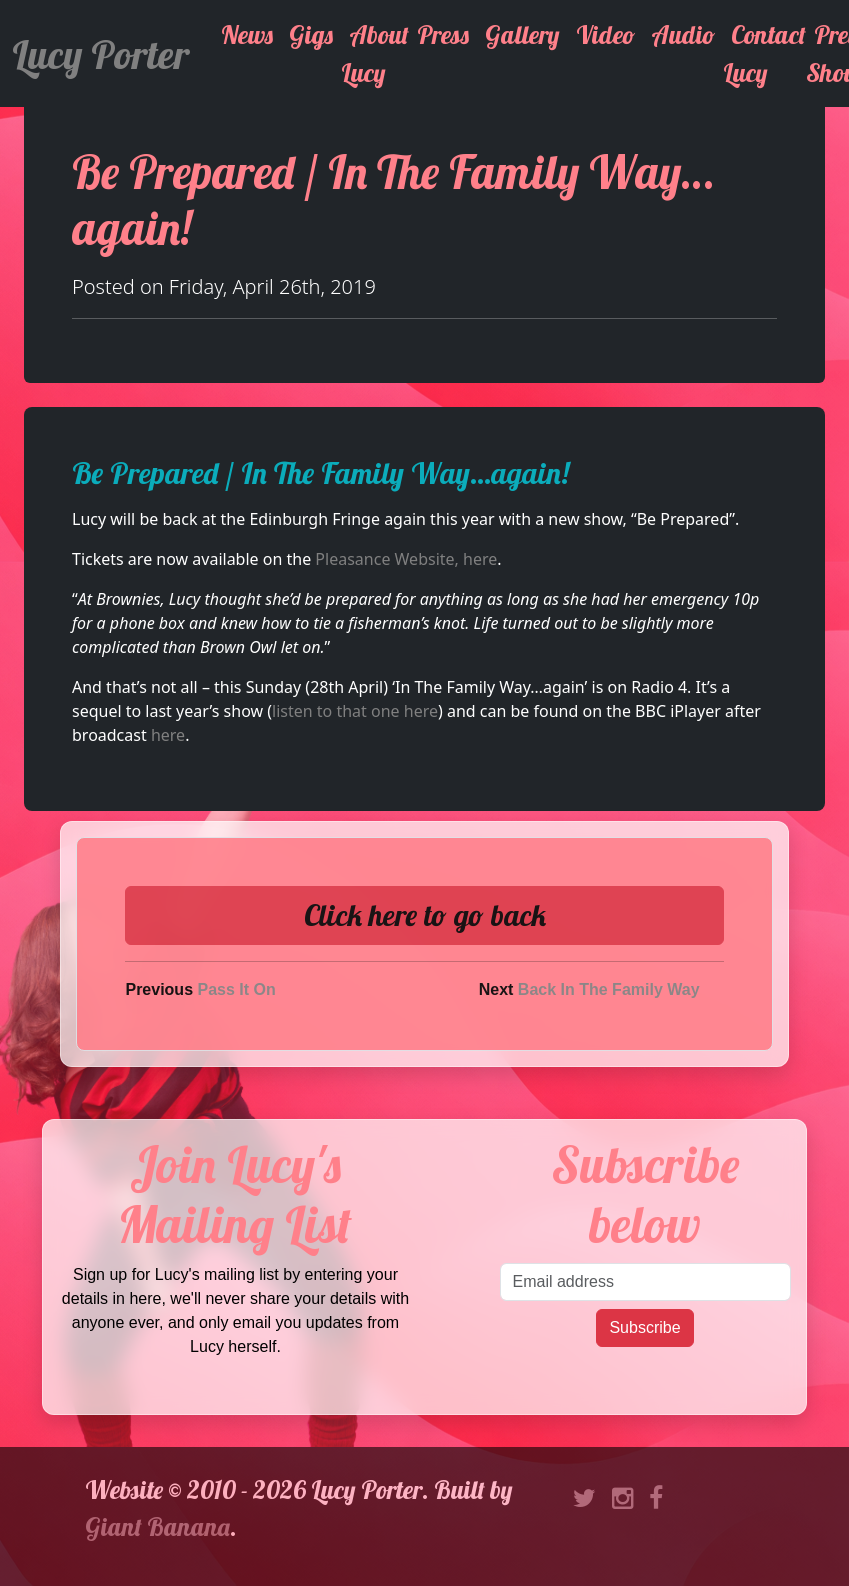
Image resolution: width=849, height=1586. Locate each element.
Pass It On (236, 989)
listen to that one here (355, 711)
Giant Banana (157, 1526)
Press (443, 34)
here (168, 735)
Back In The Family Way (609, 989)
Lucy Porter (100, 54)
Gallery (522, 34)
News (247, 34)
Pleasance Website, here (406, 559)
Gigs (311, 34)
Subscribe (644, 1327)
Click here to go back (425, 915)
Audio (683, 34)
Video (605, 34)
